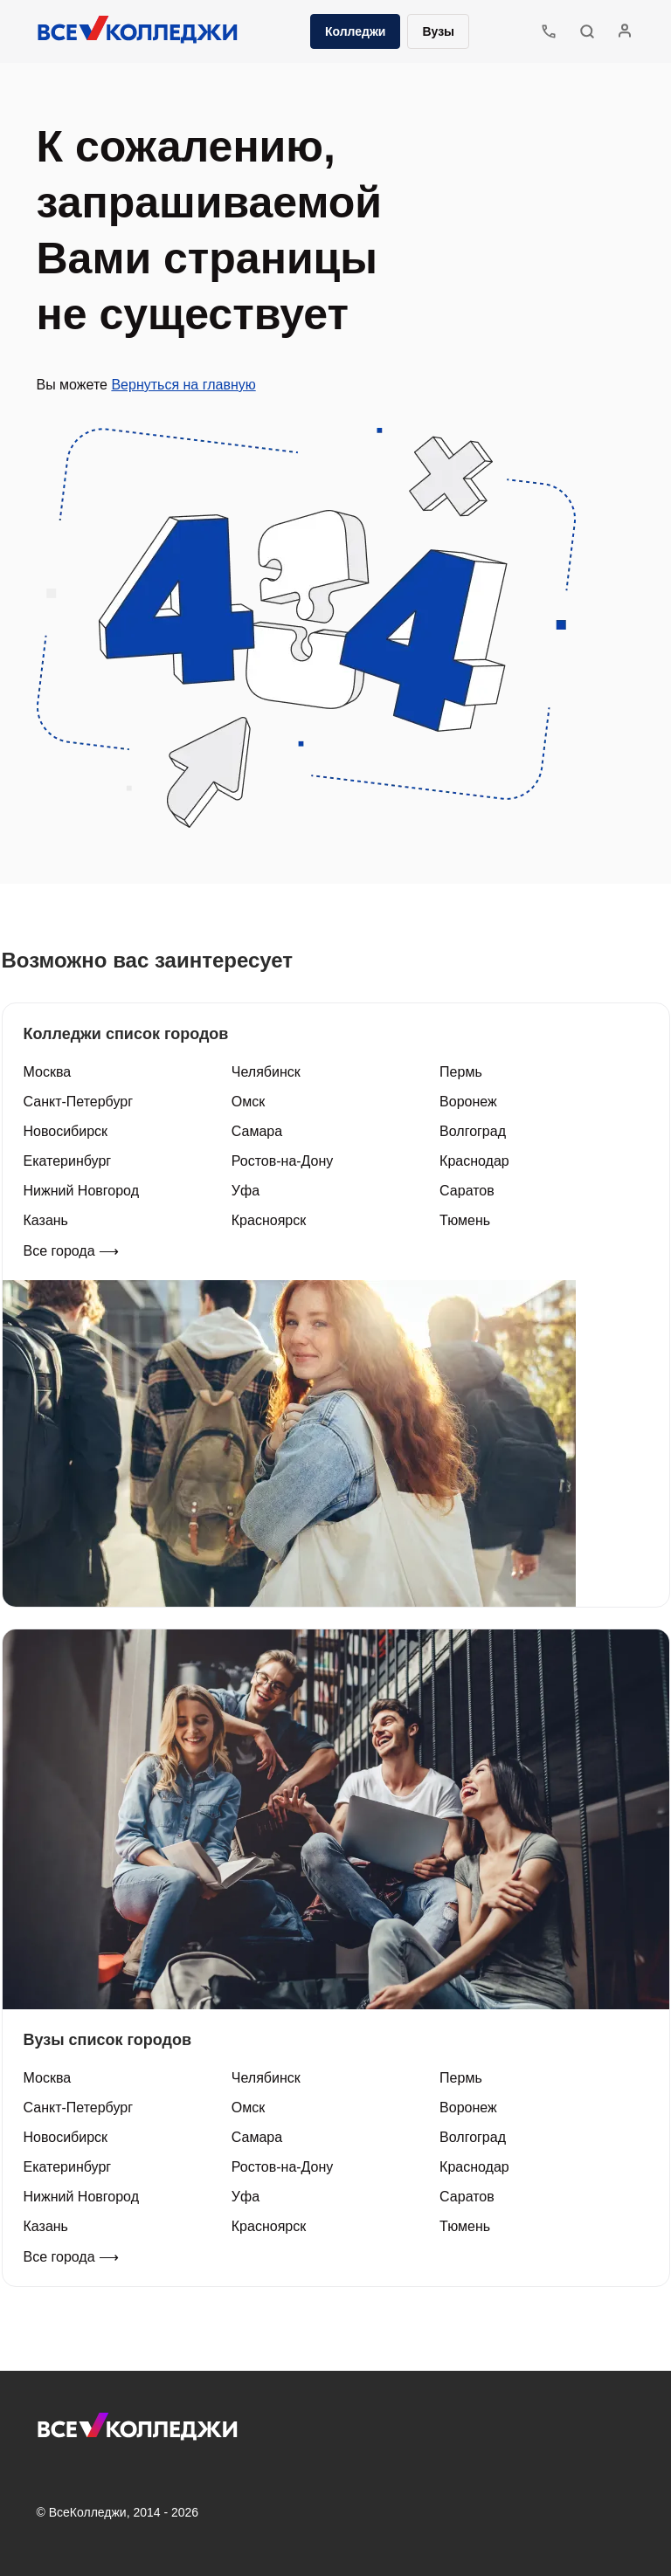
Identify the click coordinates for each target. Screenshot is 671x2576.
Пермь (460, 1071)
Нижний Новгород (81, 1190)
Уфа (245, 1190)
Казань (46, 1220)
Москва (48, 1071)
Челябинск (266, 1071)
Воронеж (468, 1101)
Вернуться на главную (183, 384)
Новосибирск (66, 1131)
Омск (248, 1101)
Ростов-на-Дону (283, 1161)
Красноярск (269, 1220)
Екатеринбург (68, 1161)
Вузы (438, 31)
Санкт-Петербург (78, 1101)
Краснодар (474, 1161)
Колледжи (355, 31)
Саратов (467, 1190)
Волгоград (472, 1131)
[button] (587, 31)
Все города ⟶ (72, 1250)
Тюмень (464, 1220)
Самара (257, 1131)
